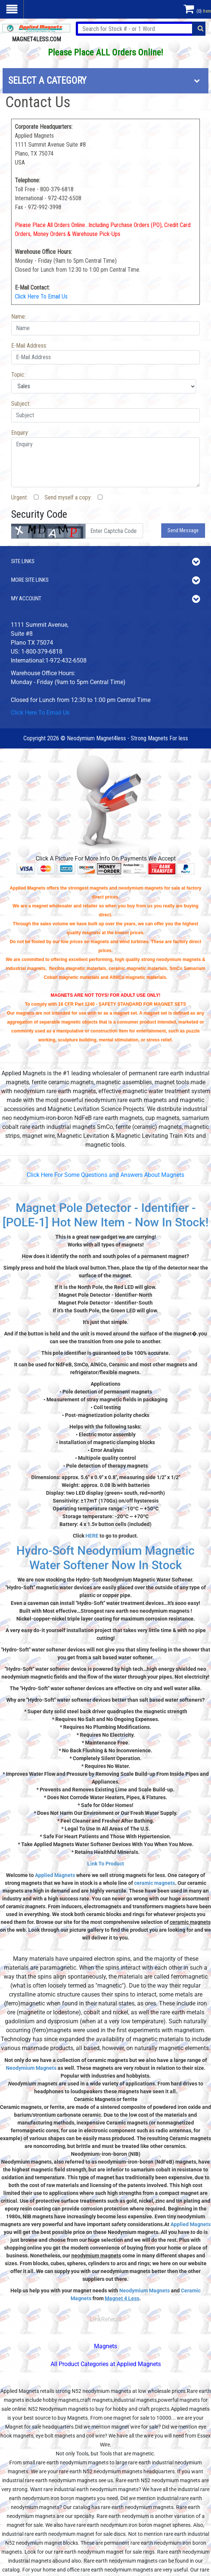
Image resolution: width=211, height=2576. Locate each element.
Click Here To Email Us (41, 296)
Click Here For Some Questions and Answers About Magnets (105, 1174)
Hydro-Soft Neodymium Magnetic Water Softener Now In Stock (105, 1558)
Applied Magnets (55, 1875)
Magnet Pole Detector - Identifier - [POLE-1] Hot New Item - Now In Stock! (105, 1215)
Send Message (183, 530)
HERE (91, 1536)
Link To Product (105, 1864)
